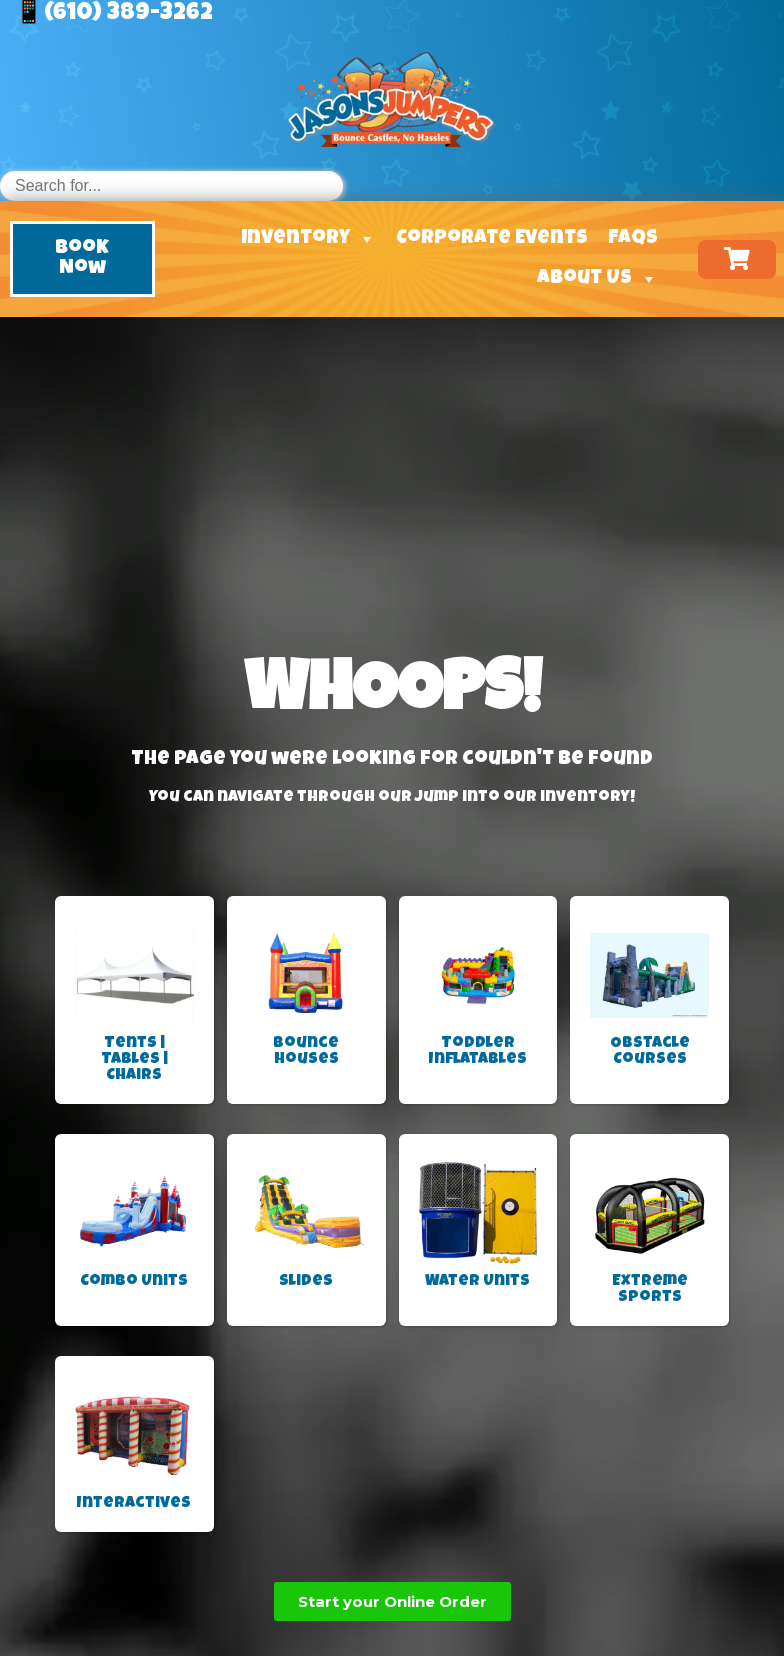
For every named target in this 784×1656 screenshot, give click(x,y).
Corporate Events (492, 239)
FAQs (633, 239)
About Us (597, 279)
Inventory (308, 239)
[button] (82, 259)
